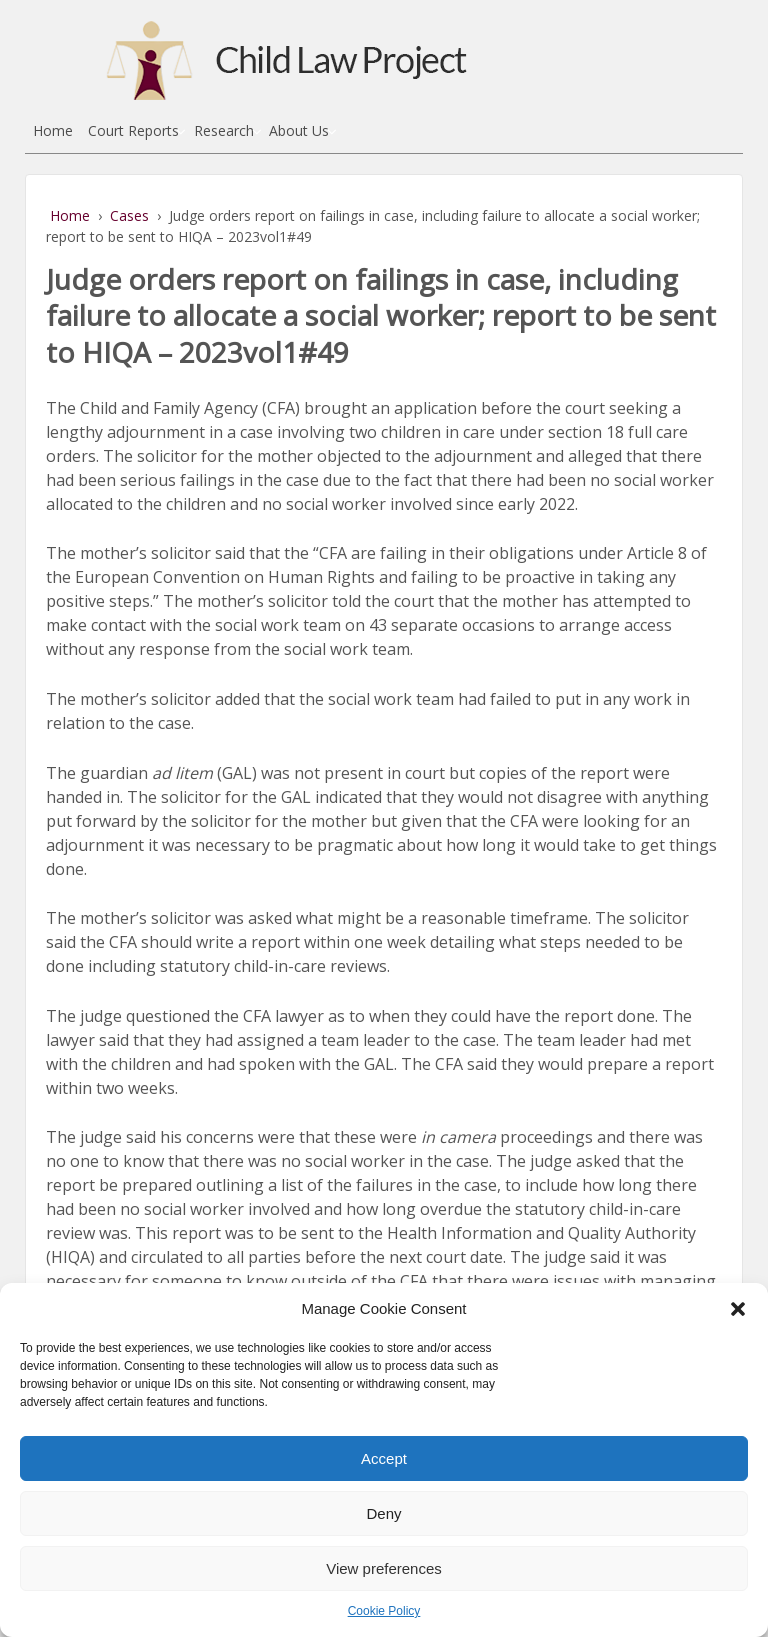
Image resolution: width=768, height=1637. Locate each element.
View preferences (384, 1568)
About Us (299, 130)
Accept (384, 1458)
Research (224, 130)
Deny (383, 1513)
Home (53, 130)
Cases (129, 215)
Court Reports (133, 130)
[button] (738, 1309)
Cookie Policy (384, 1611)
